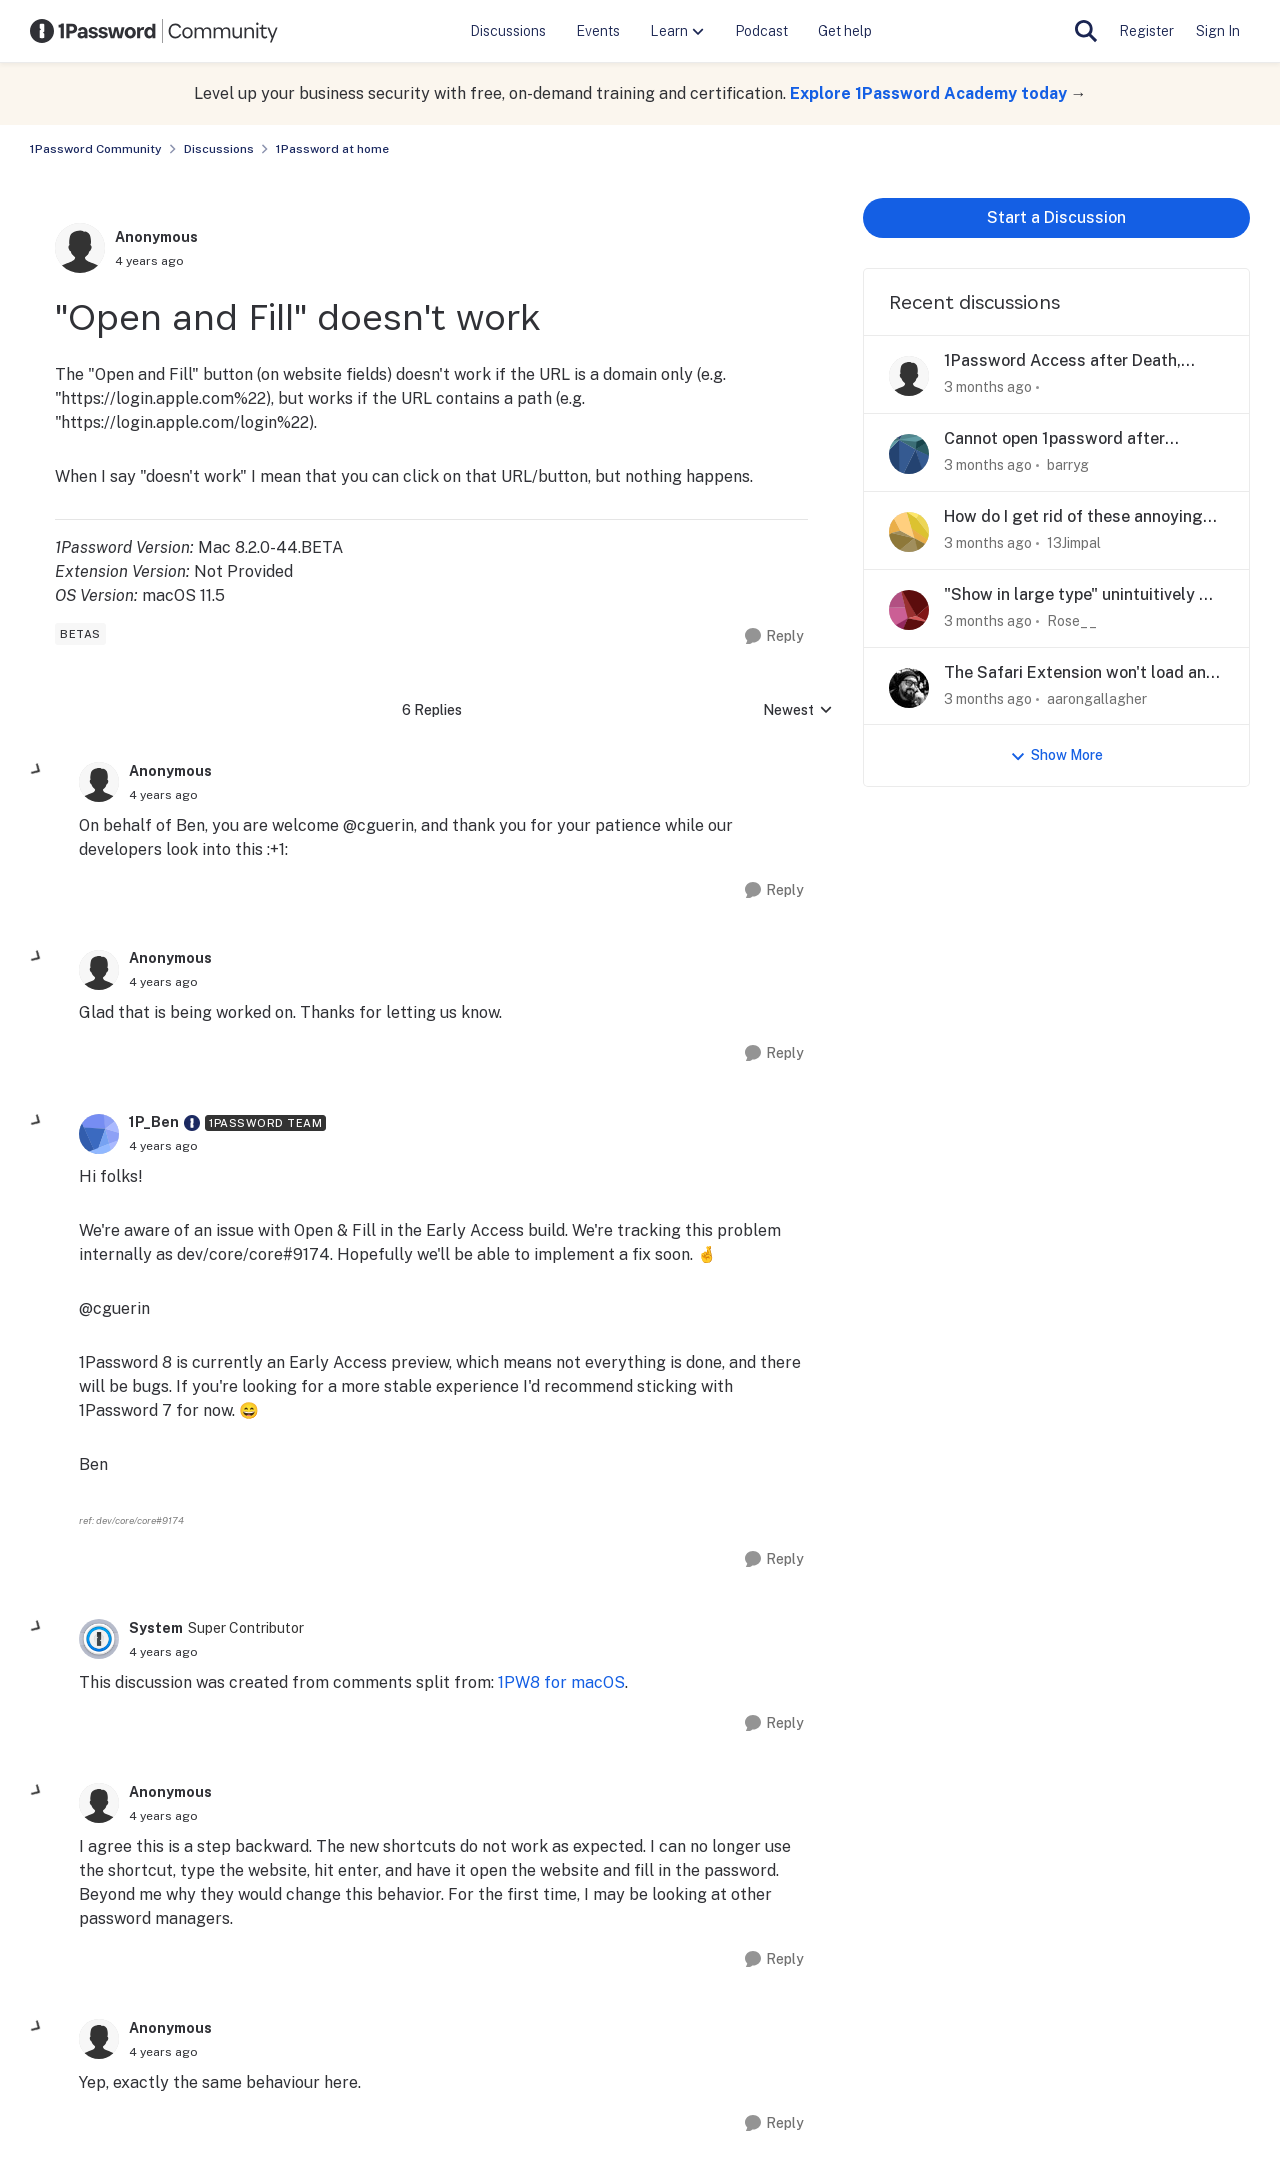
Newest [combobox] (798, 711)
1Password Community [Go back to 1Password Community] (96, 149)
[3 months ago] (988, 387)
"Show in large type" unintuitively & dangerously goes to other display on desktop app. (1077, 595)
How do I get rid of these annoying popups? (1073, 517)
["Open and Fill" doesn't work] (163, 795)
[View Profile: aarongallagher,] (909, 688)
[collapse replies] (37, 770)
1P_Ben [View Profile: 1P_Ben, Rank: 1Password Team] (154, 1122)
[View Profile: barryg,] (909, 454)
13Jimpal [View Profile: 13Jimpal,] (1074, 543)
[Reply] (774, 636)
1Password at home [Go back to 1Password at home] (332, 149)
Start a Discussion (1056, 217)
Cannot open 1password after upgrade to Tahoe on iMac (1054, 439)
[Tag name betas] (80, 634)
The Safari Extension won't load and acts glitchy (1080, 673)
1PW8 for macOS (561, 1682)
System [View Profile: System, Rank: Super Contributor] (156, 1628)
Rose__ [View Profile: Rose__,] (1072, 621)
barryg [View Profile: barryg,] (1068, 465)
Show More (1056, 755)
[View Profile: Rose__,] (909, 610)
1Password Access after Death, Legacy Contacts (1062, 361)
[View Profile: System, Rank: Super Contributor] (99, 1639)
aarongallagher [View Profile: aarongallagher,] (1097, 698)
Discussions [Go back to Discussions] (219, 149)
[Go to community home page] (154, 31)
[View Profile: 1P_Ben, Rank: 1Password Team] (99, 1134)
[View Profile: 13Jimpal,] (909, 532)
